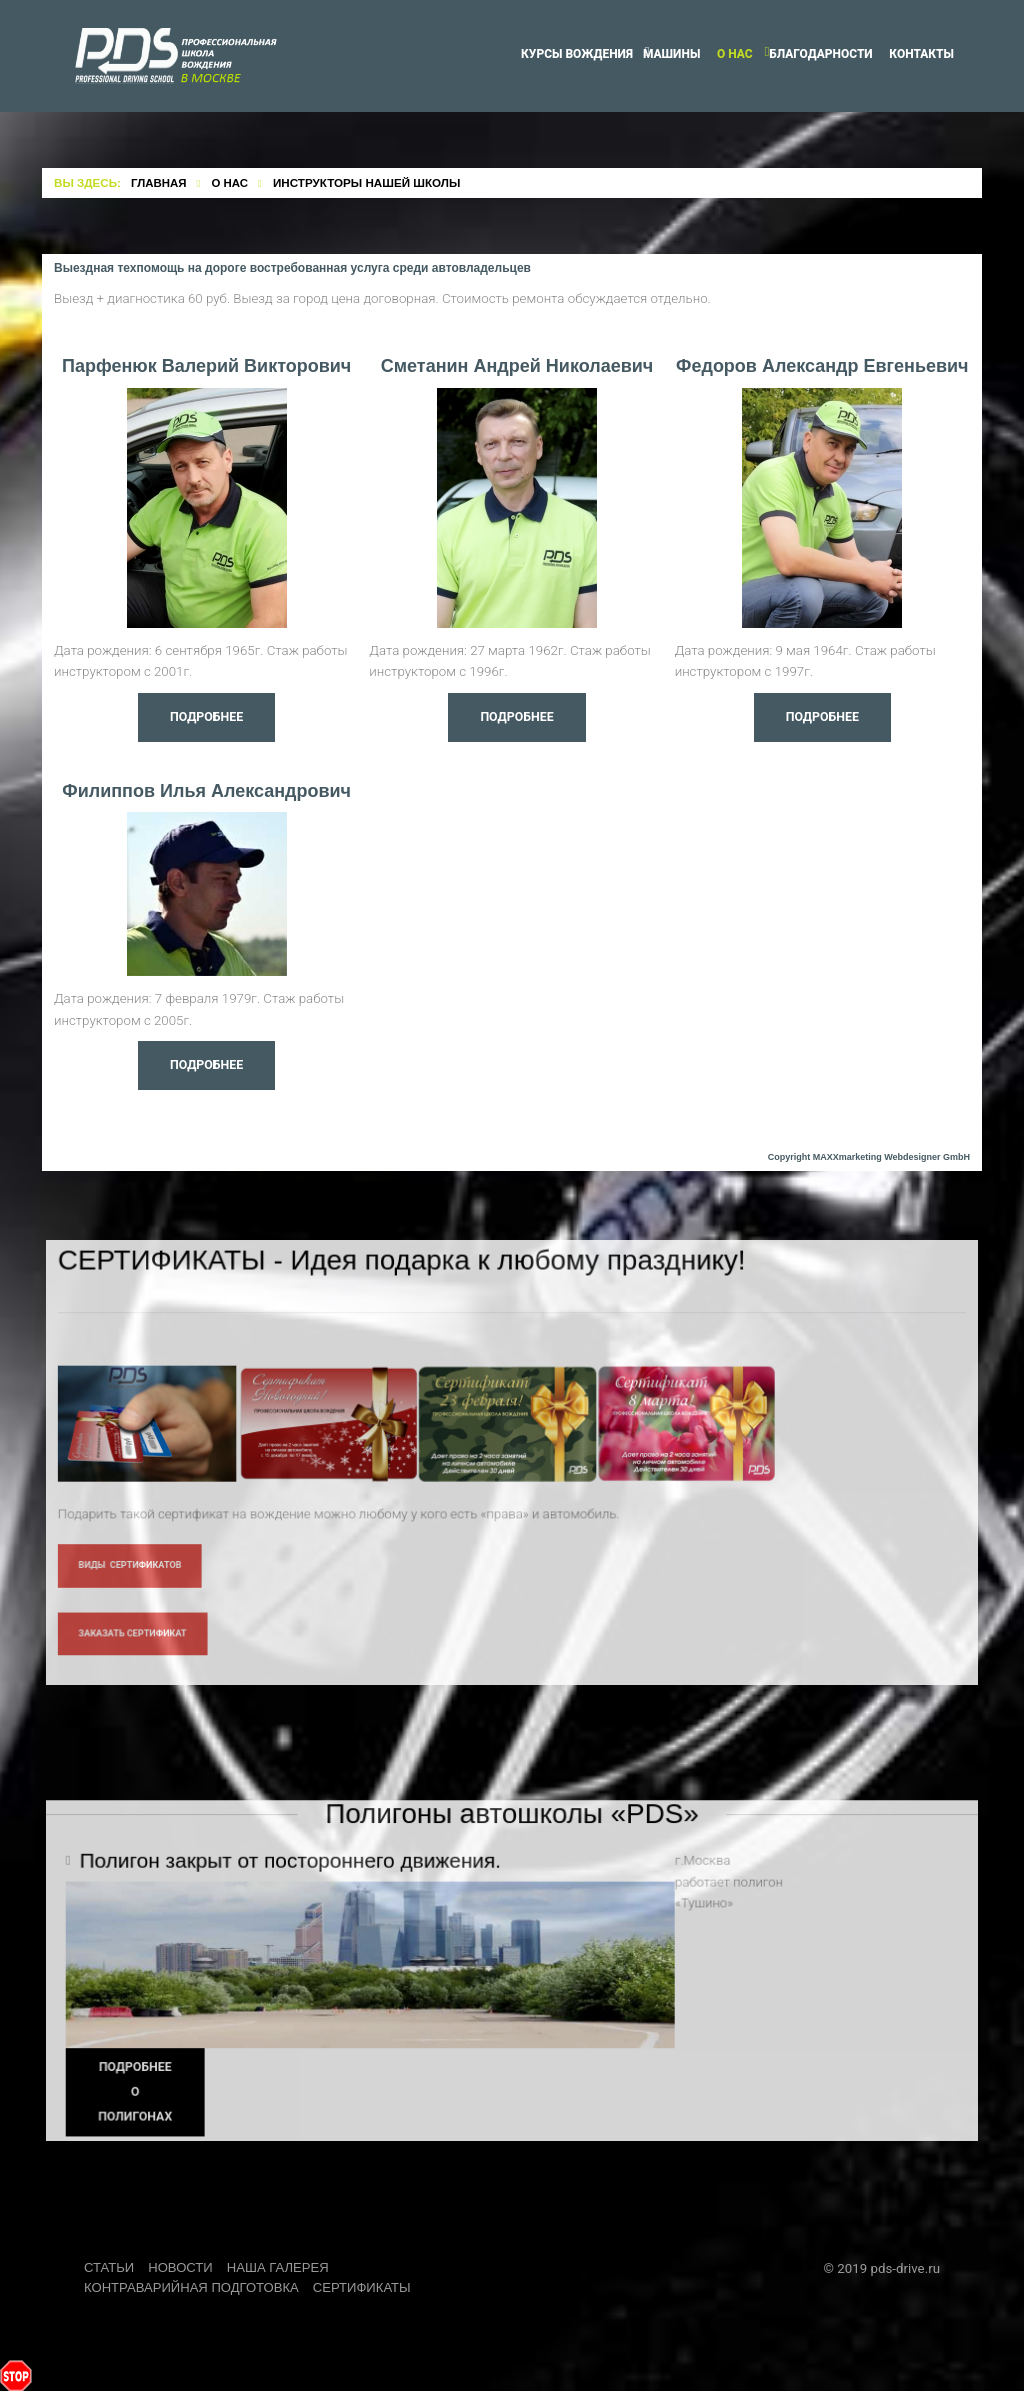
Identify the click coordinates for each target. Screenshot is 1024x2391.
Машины (671, 54)
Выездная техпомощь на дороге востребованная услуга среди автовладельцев (292, 268)
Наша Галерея (281, 2266)
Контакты (921, 54)
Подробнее (206, 717)
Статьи (109, 2266)
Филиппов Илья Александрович (206, 791)
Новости (182, 2266)
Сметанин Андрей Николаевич (517, 366)
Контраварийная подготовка (193, 2286)
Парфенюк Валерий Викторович (206, 366)
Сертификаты (366, 2286)
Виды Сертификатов (136, 1588)
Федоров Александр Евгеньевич (822, 366)
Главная (159, 182)
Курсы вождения (577, 54)
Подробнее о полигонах (143, 2113)
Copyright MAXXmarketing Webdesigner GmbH (869, 1157)
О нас (735, 54)
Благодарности (821, 54)
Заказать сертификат (139, 1655)
